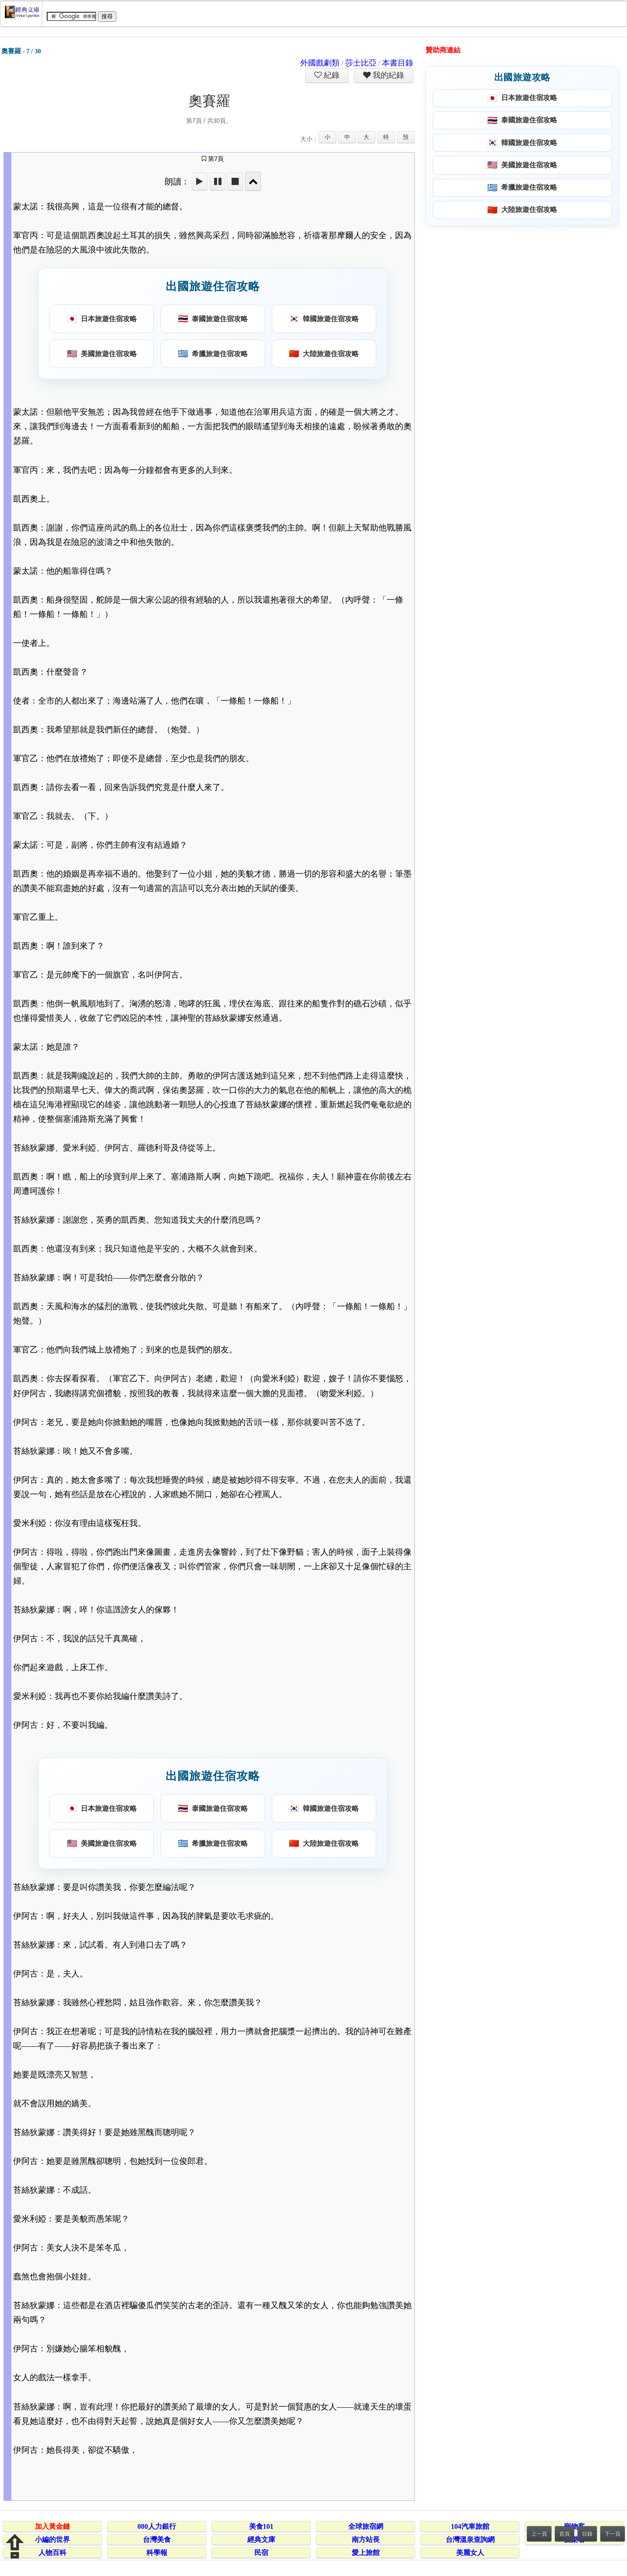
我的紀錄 (387, 75)
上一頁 (539, 2534)
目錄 (587, 2534)
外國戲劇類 (319, 63)
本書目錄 (397, 63)
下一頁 (612, 2534)
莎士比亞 (361, 63)
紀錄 (330, 75)
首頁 (564, 2534)
